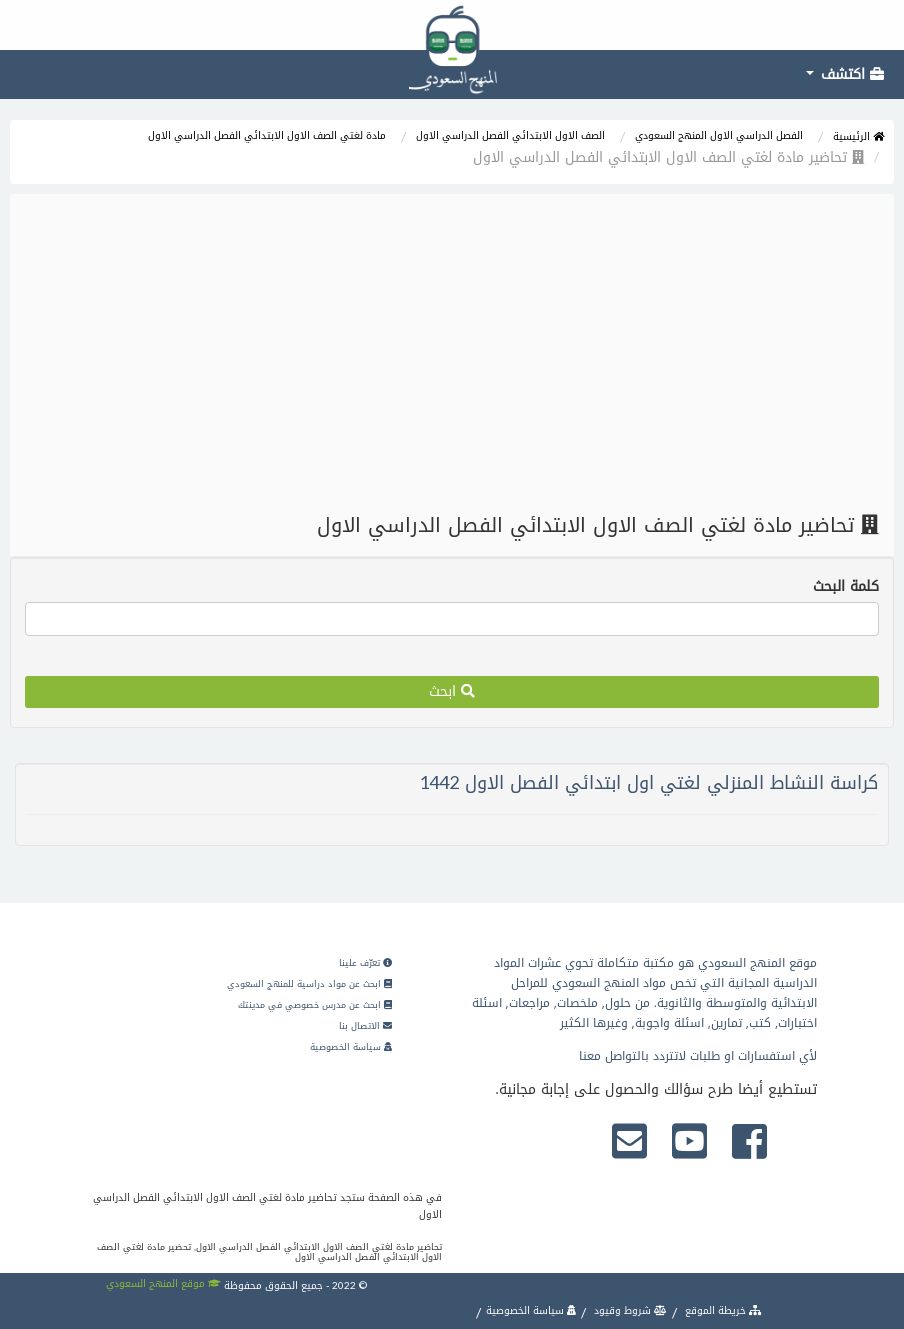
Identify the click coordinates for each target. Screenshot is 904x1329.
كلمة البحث (846, 587)
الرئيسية (858, 136)
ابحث (452, 691)
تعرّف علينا (365, 963)
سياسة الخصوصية (351, 1047)
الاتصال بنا (365, 1026)
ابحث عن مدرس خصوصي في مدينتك (315, 1005)
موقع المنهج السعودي (163, 1283)
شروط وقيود (629, 1310)
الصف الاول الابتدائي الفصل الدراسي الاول (510, 135)
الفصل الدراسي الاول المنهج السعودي (719, 135)
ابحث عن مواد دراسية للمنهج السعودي (309, 984)
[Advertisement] (452, 354)
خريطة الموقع (722, 1310)
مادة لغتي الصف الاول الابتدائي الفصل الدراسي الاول (267, 135)
